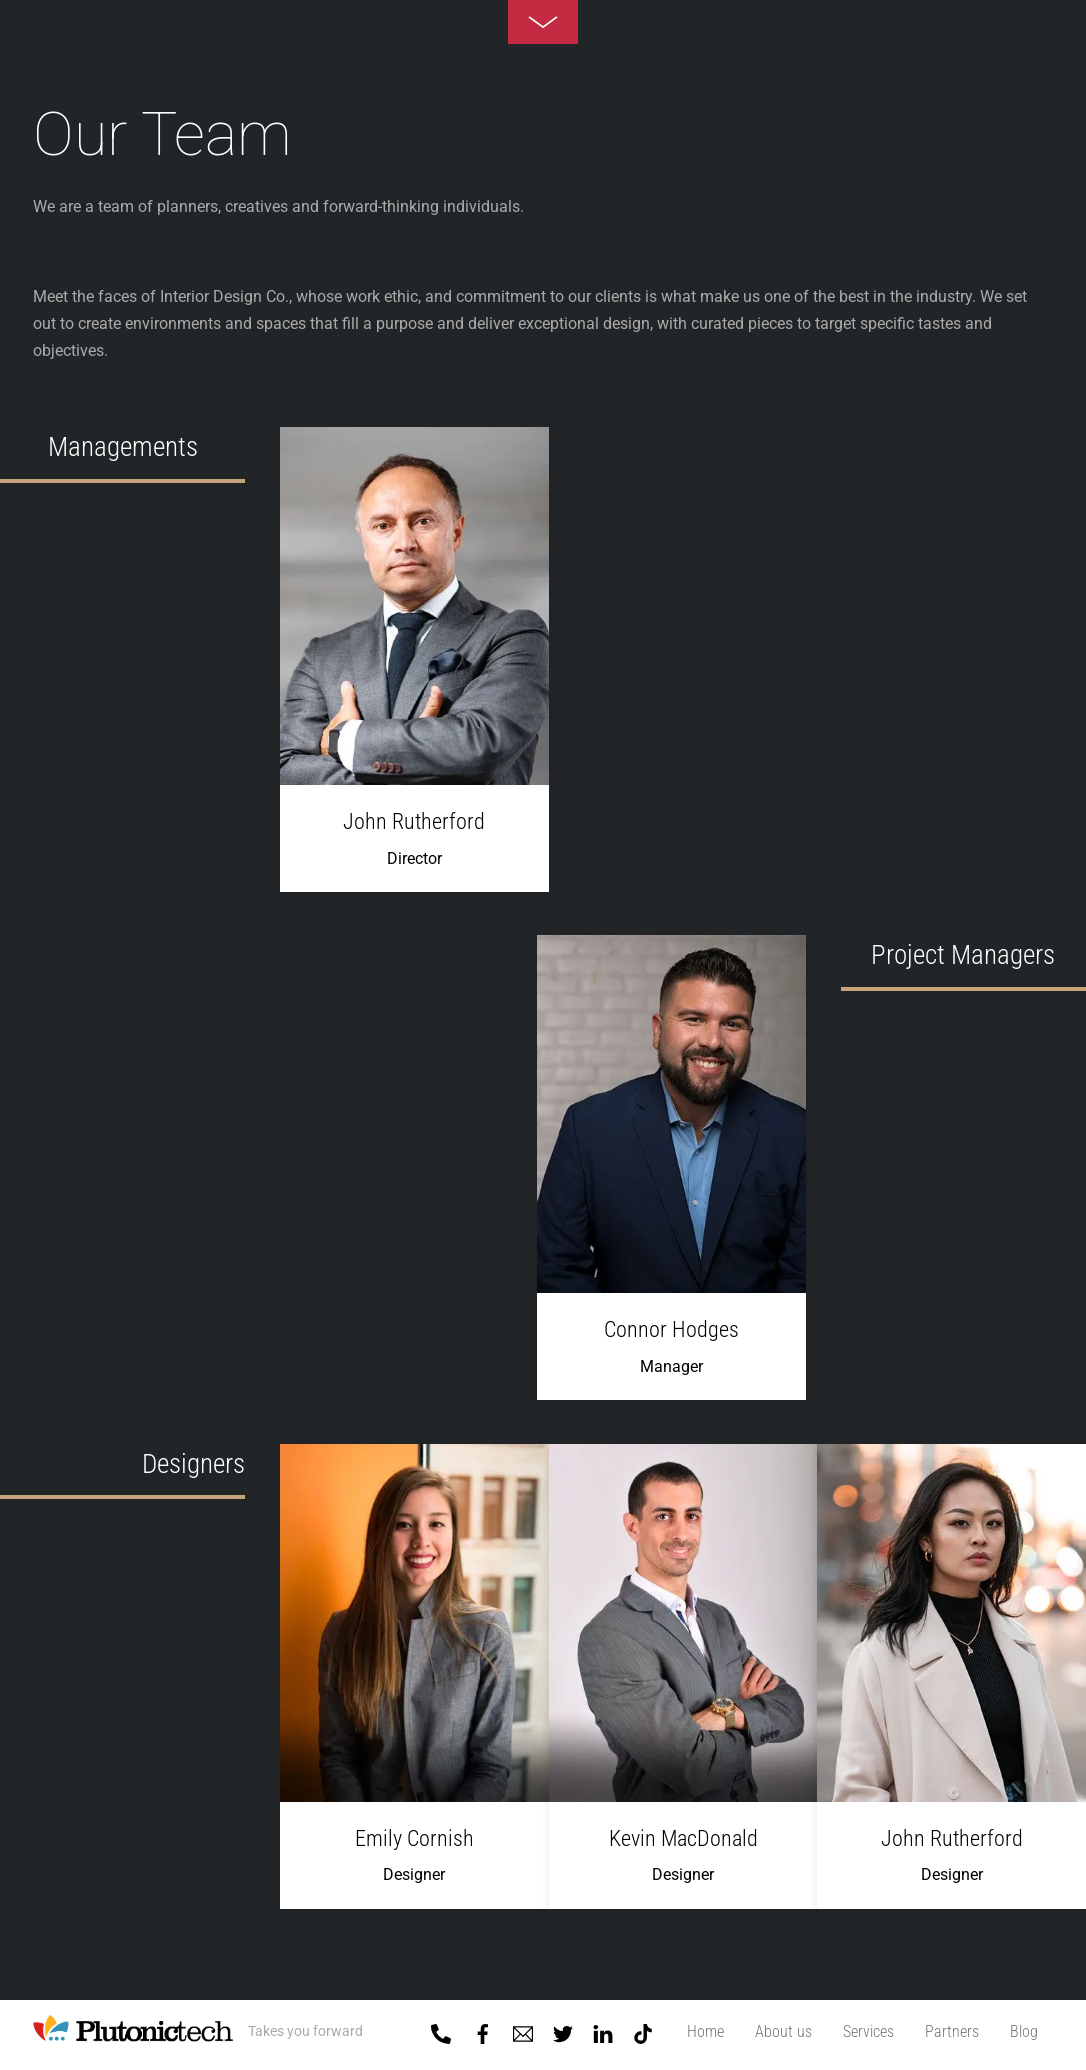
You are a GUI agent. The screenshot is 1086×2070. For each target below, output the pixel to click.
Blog (1024, 2031)
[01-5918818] (441, 2030)
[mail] (523, 2030)
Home (705, 2031)
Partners (952, 2031)
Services (868, 2031)
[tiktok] (643, 2030)
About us (783, 2031)
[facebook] (483, 2030)
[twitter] (563, 2030)
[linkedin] (603, 2030)
